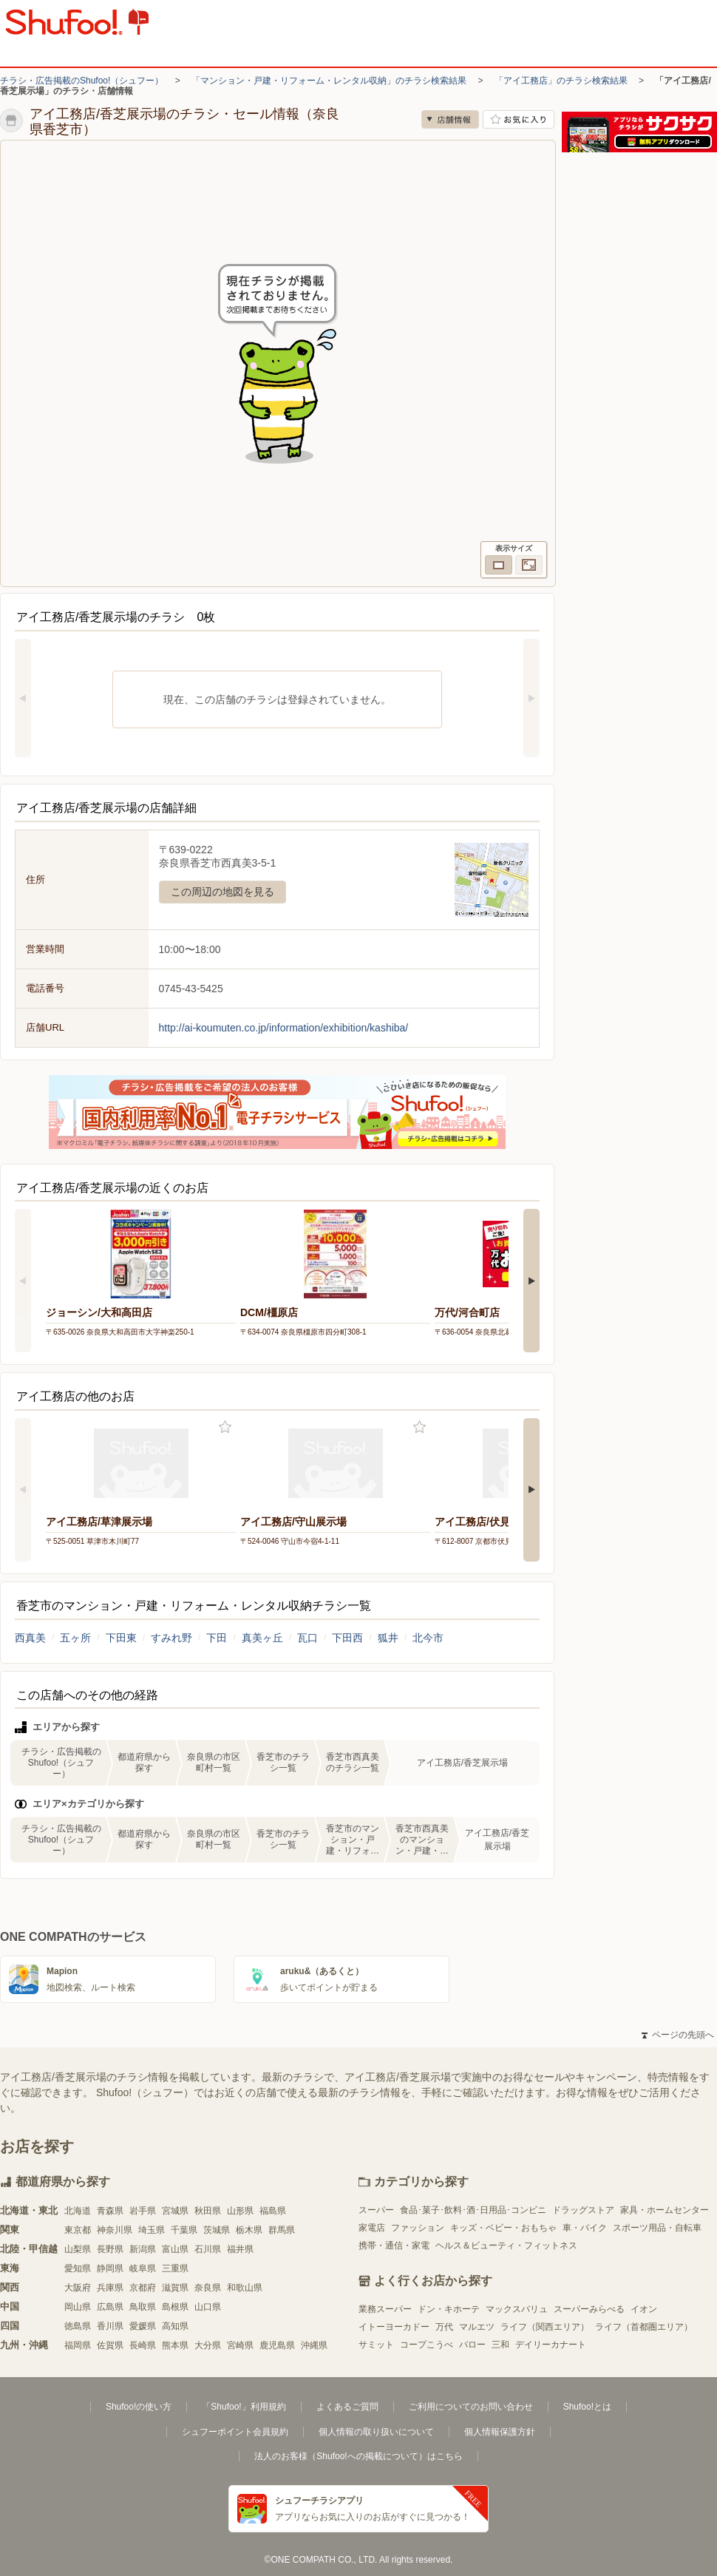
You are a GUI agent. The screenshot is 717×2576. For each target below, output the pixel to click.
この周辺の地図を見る (222, 892)
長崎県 (142, 2345)
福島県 (272, 2211)
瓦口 (307, 1638)
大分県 (207, 2345)
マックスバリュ (517, 2309)
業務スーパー (385, 2309)
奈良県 (207, 2287)
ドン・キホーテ (449, 2309)
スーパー (376, 2210)
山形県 (240, 2211)
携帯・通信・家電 (393, 2245)
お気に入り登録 (225, 1427)
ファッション (417, 2228)
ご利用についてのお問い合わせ (471, 2407)
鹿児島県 (277, 2345)
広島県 (110, 2307)
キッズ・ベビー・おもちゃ (503, 2228)
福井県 (240, 2249)
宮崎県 (240, 2345)
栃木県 (249, 2230)
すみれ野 (171, 1638)
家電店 (371, 2228)
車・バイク (585, 2228)
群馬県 (281, 2230)
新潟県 (142, 2249)
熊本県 (175, 2345)
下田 (216, 1638)
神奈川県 (114, 2230)
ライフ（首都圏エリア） (644, 2327)
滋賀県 (175, 2287)
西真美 (30, 1638)
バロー (472, 2344)
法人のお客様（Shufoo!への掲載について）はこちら (358, 2456)
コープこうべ (426, 2344)
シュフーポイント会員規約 (235, 2432)
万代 (444, 2327)
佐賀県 (110, 2345)
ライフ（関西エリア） (544, 2327)
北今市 (428, 1638)
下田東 (121, 1638)
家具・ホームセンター (664, 2210)
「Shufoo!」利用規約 (243, 2407)
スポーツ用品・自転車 (657, 2228)
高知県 (175, 2326)
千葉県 (184, 2230)
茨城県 (216, 2230)
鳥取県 (142, 2307)
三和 (500, 2344)
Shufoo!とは (587, 2407)
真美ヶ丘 (262, 1638)
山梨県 (77, 2249)
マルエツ (477, 2327)
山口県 (207, 2307)
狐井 (388, 1638)
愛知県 (77, 2268)
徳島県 (77, 2326)
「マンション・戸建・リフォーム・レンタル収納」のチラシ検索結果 (328, 80)
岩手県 (142, 2211)
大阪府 (77, 2287)
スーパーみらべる (589, 2309)
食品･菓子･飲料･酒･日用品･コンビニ (473, 2210)
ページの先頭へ (678, 2035)
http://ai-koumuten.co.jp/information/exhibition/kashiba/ (284, 1028)
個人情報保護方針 (499, 2432)
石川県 (207, 2249)
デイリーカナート (550, 2344)
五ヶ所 (75, 1638)
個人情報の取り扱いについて (376, 2432)
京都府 (142, 2287)
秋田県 (207, 2211)
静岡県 (110, 2268)
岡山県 (77, 2307)
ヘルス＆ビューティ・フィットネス (506, 2245)
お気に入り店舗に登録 (518, 119)
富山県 (175, 2249)
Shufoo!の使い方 (138, 2407)
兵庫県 (110, 2287)
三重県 (175, 2268)
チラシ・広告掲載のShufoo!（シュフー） (81, 80)
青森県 (110, 2211)
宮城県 (175, 2211)
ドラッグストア (583, 2210)
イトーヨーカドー (393, 2327)
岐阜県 (142, 2268)
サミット (376, 2344)
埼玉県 (151, 2230)
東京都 (77, 2230)
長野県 (110, 2249)
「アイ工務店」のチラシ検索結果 (561, 80)
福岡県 (77, 2345)
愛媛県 (142, 2326)
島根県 (175, 2307)
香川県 (110, 2326)
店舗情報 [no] (450, 119)
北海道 (77, 2211)
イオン (644, 2309)
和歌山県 (244, 2287)
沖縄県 (314, 2345)
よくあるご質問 (347, 2407)
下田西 (347, 1638)
